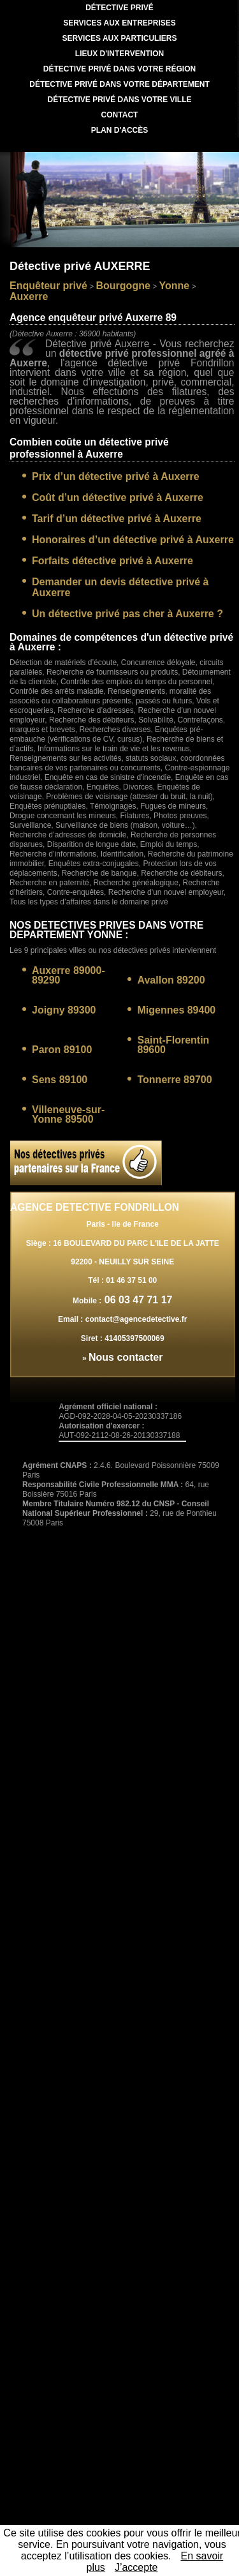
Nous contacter (126, 1357)
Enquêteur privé (48, 285)
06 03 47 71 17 (136, 1299)
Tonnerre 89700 (174, 1079)
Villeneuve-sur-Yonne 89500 (68, 1114)
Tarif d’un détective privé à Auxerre (116, 518)
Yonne (174, 285)
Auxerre (29, 296)
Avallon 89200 (171, 980)
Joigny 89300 (64, 1010)
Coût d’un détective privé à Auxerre (117, 497)
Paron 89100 (62, 1049)
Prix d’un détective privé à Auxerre (115, 476)
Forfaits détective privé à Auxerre (112, 560)
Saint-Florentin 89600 (173, 1045)
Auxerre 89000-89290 (68, 975)
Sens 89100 (59, 1079)
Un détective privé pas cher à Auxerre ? (127, 613)
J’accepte (136, 2567)
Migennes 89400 (176, 1010)
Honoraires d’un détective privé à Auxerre (133, 539)
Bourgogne (123, 285)
